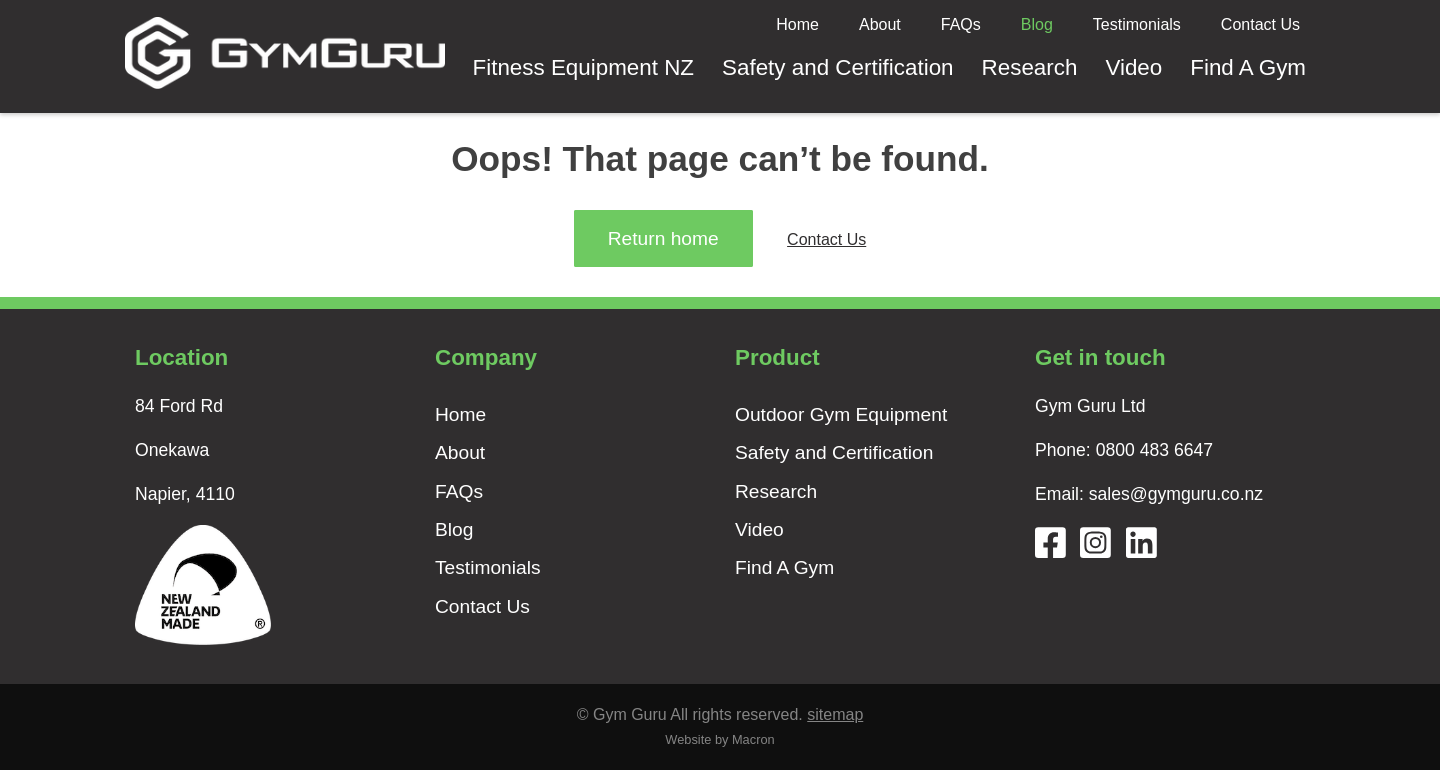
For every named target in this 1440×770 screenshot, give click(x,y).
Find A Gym (1248, 67)
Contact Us (1260, 24)
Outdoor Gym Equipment (841, 414)
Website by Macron (719, 739)
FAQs (961, 24)
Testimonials (1137, 24)
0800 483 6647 (1154, 450)
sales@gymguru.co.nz (1176, 494)
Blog (1037, 24)
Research (1030, 67)
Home (797, 24)
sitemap (835, 714)
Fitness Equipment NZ (584, 67)
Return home (663, 238)
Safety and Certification (838, 67)
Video (1133, 67)
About (880, 24)
